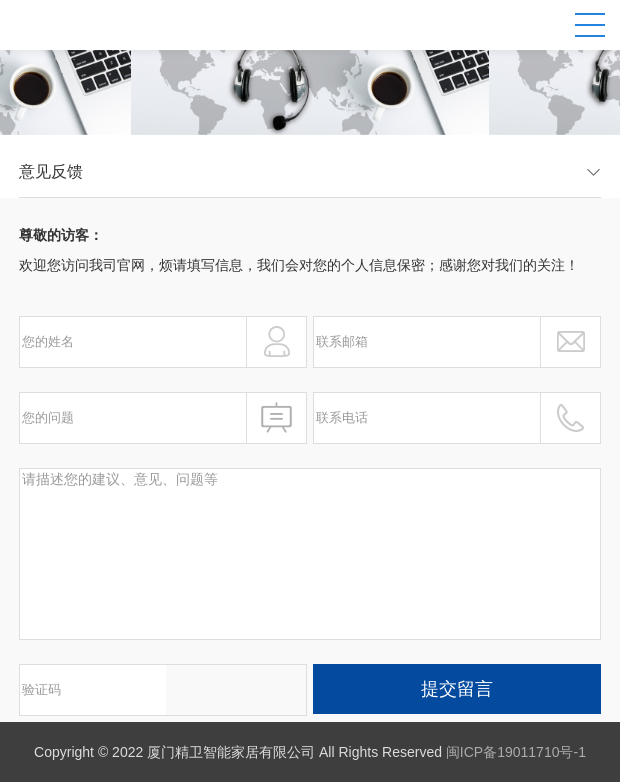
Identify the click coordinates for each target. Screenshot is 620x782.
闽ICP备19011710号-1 (516, 752)
